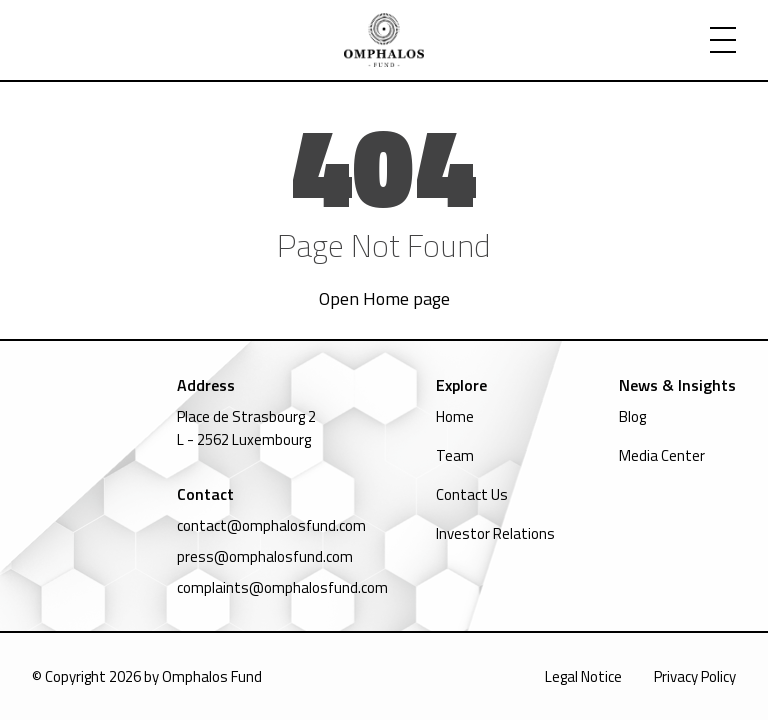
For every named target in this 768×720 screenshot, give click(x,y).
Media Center (662, 455)
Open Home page (384, 298)
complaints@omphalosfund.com (282, 587)
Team (455, 455)
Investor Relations (495, 533)
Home (455, 416)
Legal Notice (583, 676)
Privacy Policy (695, 676)
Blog (632, 416)
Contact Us (472, 494)
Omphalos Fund (212, 676)
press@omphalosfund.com (265, 556)
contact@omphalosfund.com (271, 525)
